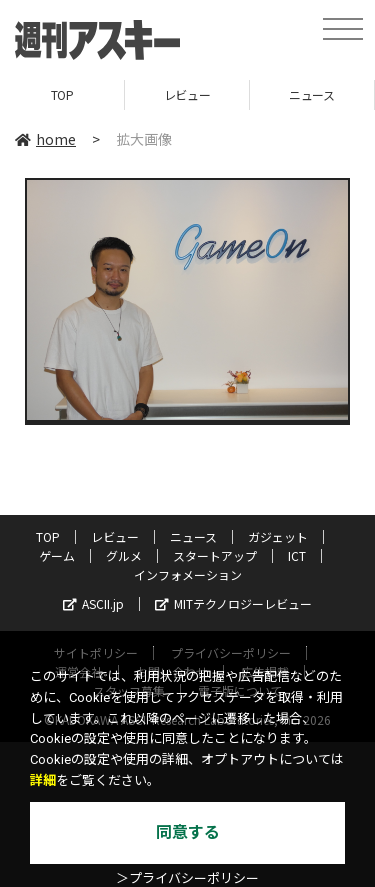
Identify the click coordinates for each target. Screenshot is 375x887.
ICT (297, 555)
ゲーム (57, 555)
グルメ (124, 555)
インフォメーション (188, 574)
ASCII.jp (93, 603)
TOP (62, 94)
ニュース (311, 94)
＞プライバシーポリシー (187, 878)
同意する (188, 832)
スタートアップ (215, 555)
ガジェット (278, 536)
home (45, 139)
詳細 (43, 780)
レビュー (187, 94)
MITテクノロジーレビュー (233, 603)
